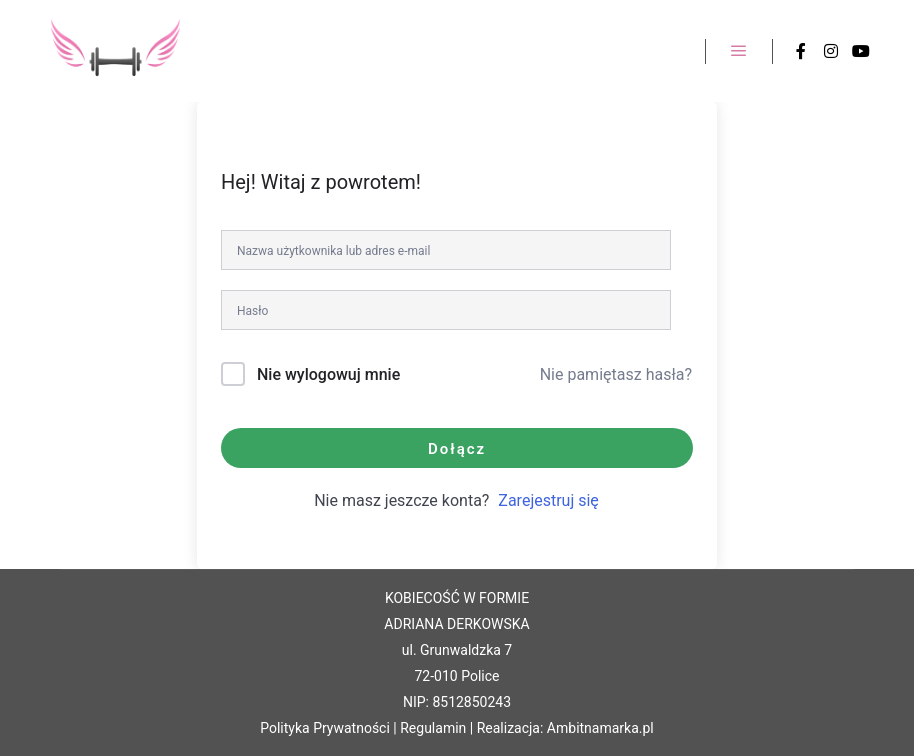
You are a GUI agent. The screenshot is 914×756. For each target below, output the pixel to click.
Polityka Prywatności (325, 728)
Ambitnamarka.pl (600, 728)
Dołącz (457, 449)
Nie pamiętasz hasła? (616, 374)
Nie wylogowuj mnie (328, 374)
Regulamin (433, 728)
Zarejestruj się (548, 500)
